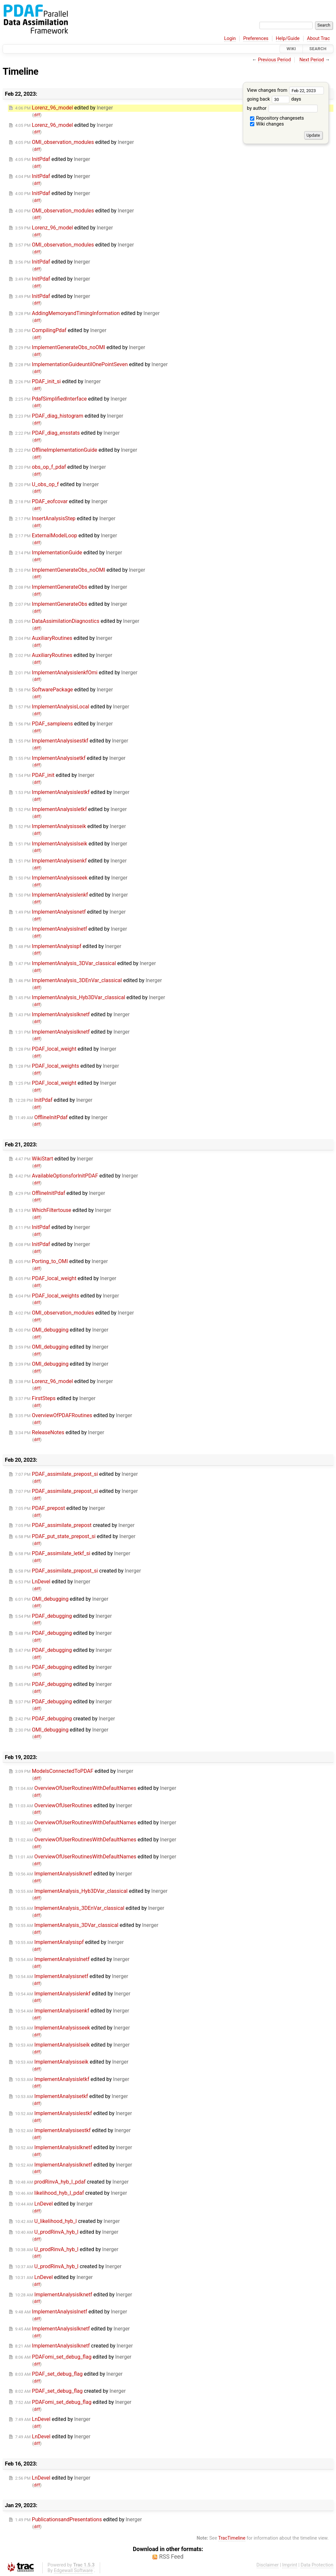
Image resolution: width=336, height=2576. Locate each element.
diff (37, 114)
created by (75, 1525)
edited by (64, 108)
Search (317, 48)
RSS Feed (171, 2556)
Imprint (289, 2565)
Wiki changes (267, 124)
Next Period (312, 60)
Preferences (255, 38)
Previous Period (274, 60)
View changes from (285, 90)
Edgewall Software (73, 2570)
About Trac (318, 38)
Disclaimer (268, 2565)
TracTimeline (231, 2538)
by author (282, 108)
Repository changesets (277, 118)
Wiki (291, 48)
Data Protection (317, 2565)
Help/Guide (288, 38)
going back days (274, 99)
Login (230, 38)
